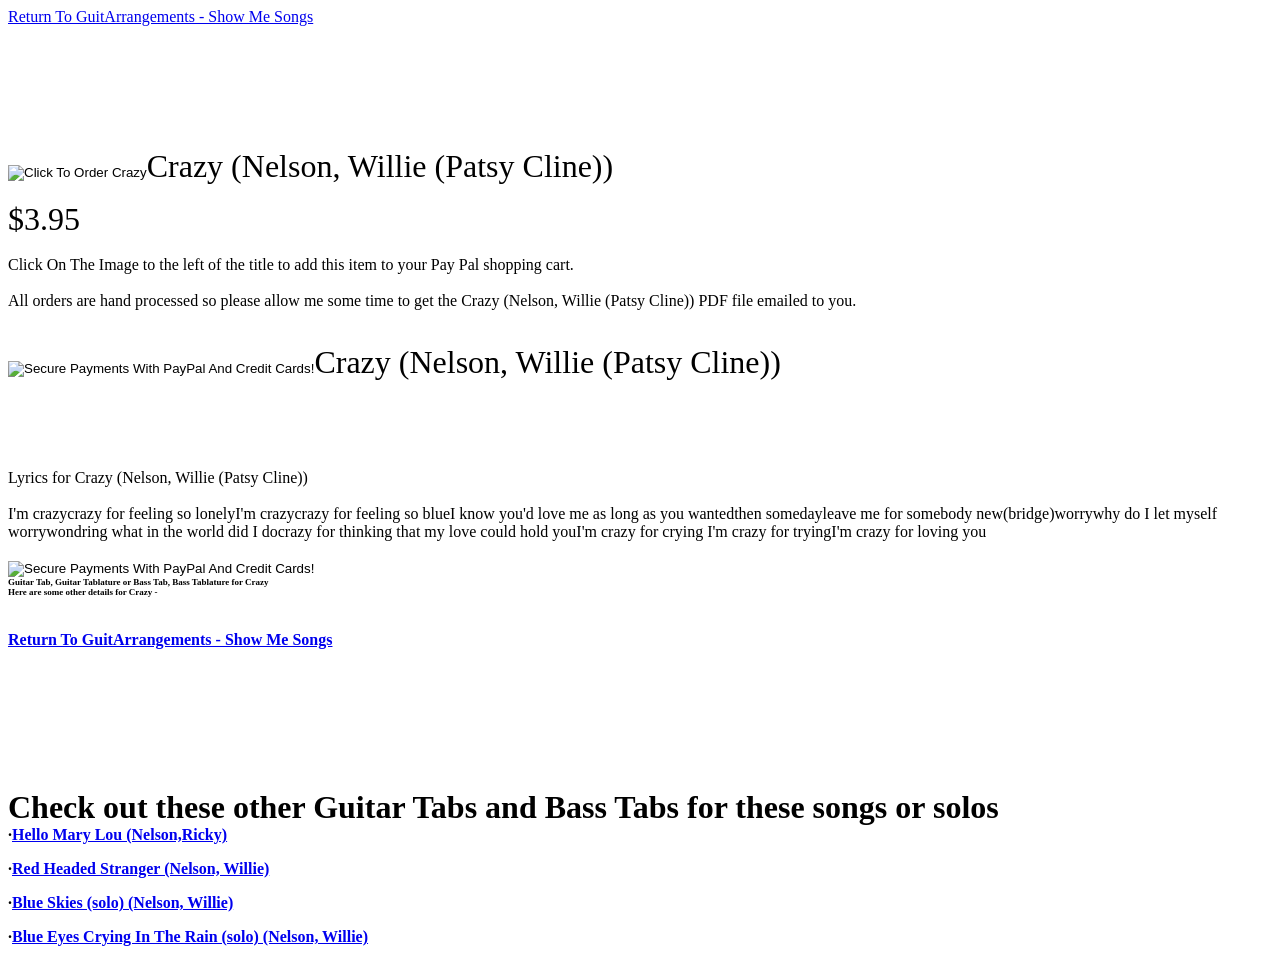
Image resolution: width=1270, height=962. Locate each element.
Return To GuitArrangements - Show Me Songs (160, 16)
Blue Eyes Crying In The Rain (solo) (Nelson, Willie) (190, 936)
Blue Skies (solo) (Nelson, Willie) (122, 902)
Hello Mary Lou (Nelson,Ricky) (119, 834)
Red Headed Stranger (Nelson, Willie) (140, 868)
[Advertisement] (372, 87)
